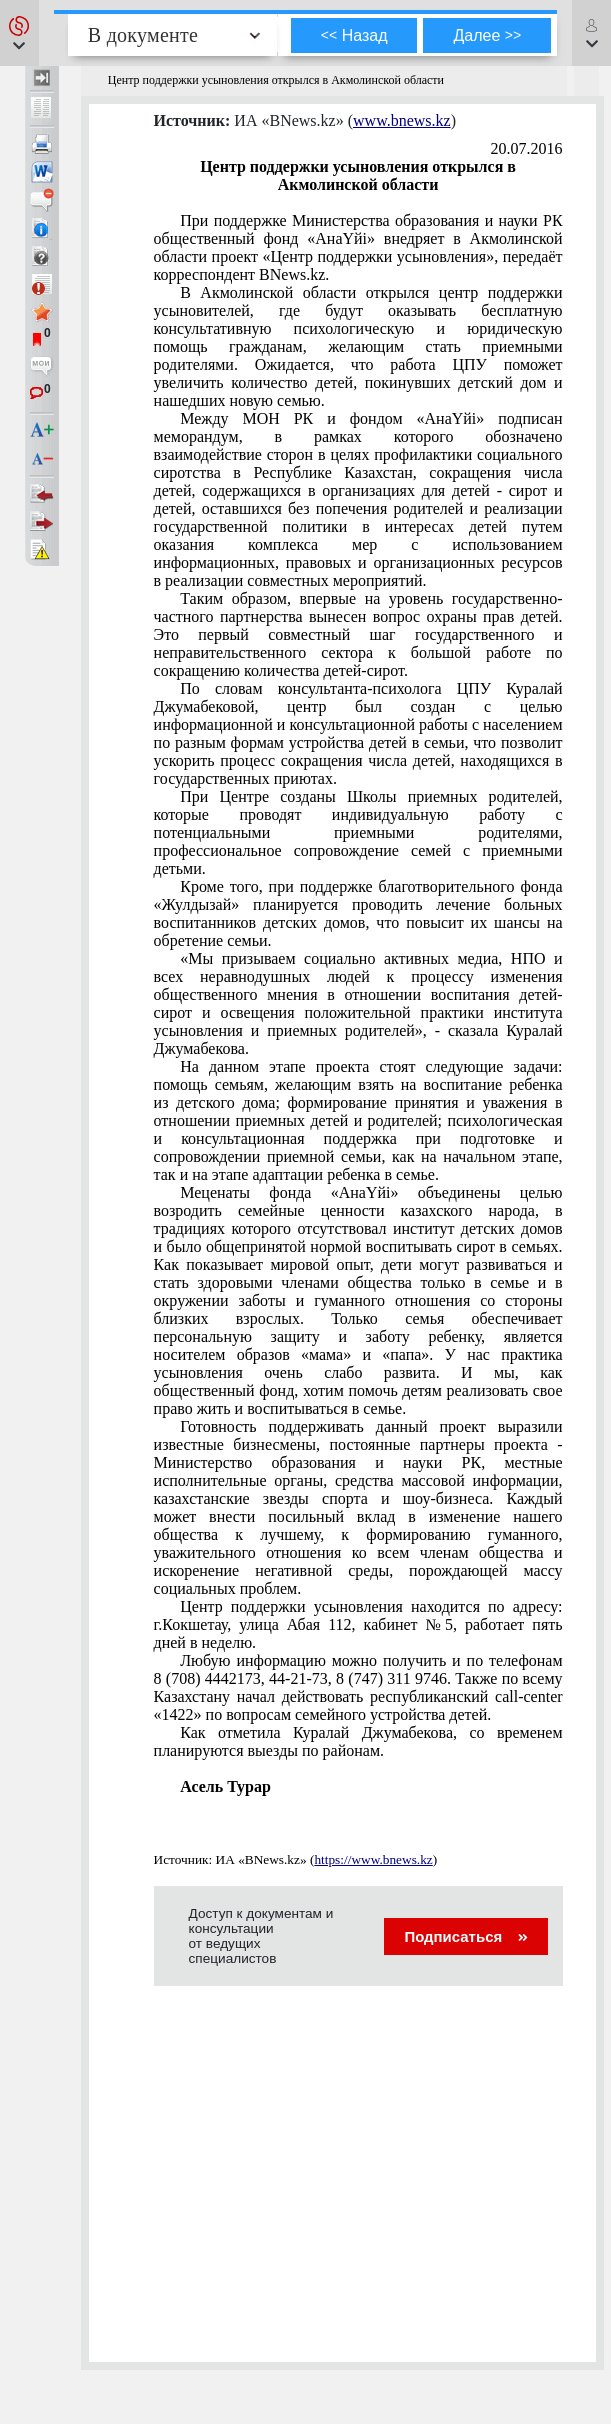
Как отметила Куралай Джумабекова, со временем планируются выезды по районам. (358, 1741)
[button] (19, 33)
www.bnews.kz (402, 120)
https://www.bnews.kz (373, 1859)
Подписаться (465, 1936)
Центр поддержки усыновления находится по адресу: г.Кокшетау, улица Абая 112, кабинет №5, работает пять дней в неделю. (358, 1624)
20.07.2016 (527, 148)
